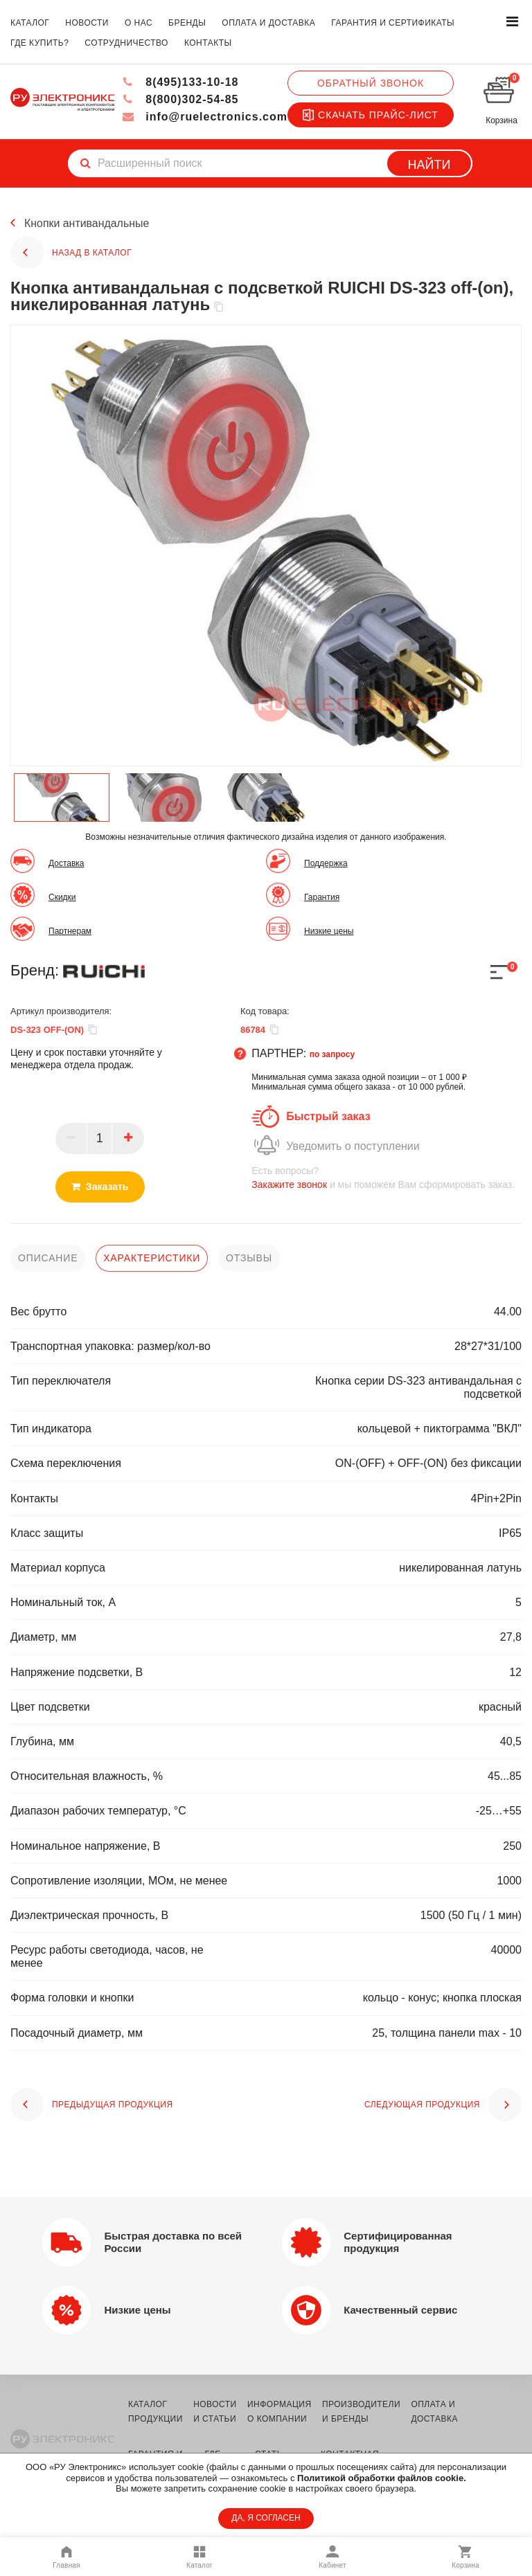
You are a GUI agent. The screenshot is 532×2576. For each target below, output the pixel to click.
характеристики (151, 1257)
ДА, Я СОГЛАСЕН (265, 2518)
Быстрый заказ (328, 1116)
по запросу (332, 1054)
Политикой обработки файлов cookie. (381, 2478)
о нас (138, 23)
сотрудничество (126, 43)
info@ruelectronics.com (204, 117)
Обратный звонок (370, 83)
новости (87, 23)
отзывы (249, 1257)
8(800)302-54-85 (180, 99)
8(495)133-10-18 (180, 82)
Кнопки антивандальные (87, 223)
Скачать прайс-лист (370, 115)
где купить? (39, 43)
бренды (187, 23)
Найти (428, 165)
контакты (208, 43)
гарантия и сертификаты (392, 23)
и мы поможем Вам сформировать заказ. (386, 1177)
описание (48, 1257)
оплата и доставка (268, 23)
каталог (29, 23)
